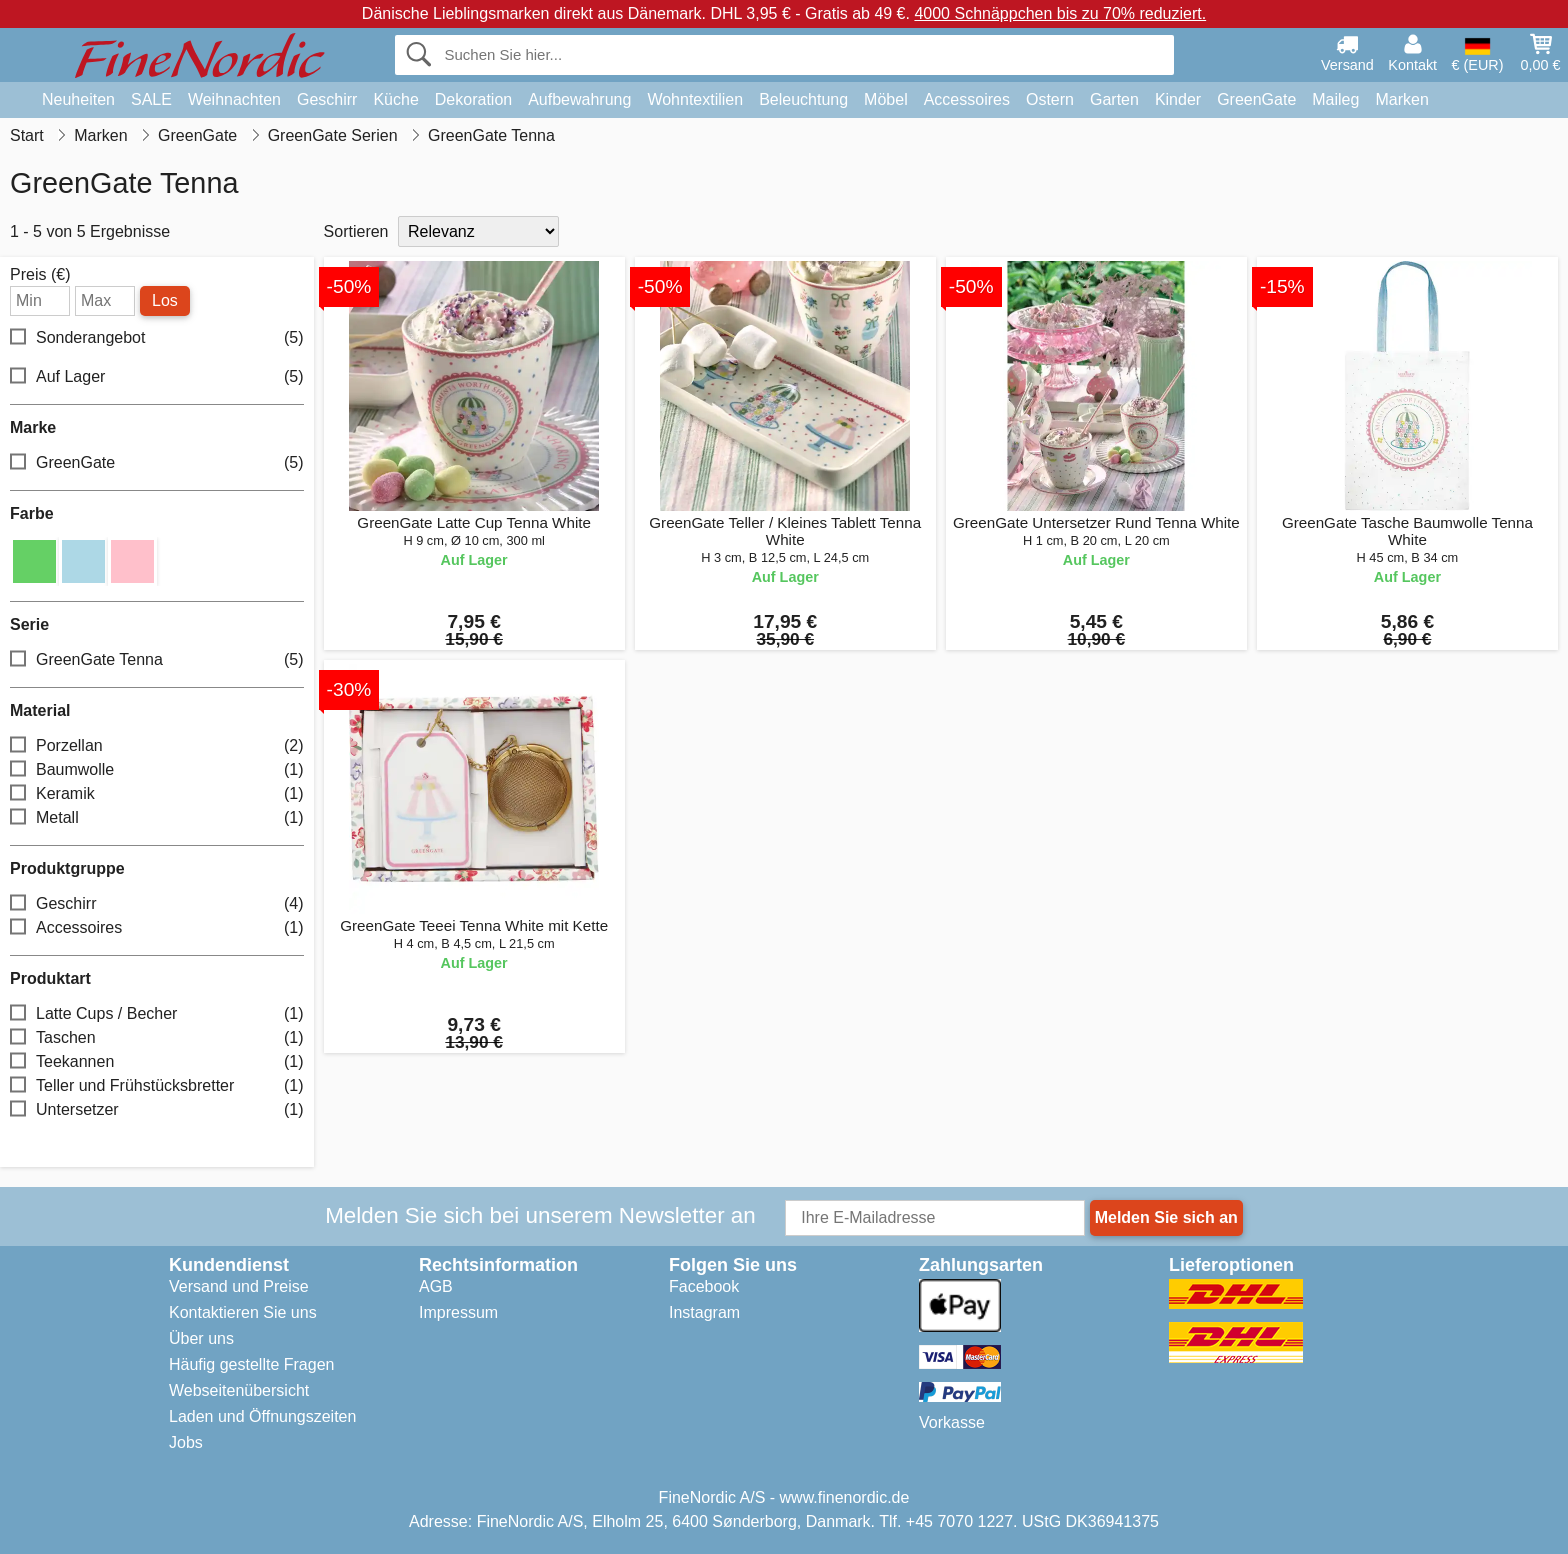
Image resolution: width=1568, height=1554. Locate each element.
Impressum (458, 1312)
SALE (151, 99)
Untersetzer (157, 1110)
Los (165, 300)
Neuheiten (78, 99)
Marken (1401, 99)
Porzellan (157, 746)
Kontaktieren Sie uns (243, 1312)
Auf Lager (157, 377)
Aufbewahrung (579, 99)
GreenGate (1256, 99)
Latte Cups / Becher (157, 1014)
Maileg (1335, 99)
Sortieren (356, 231)
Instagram (704, 1312)
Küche (395, 99)
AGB (436, 1286)
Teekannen (157, 1062)
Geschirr (327, 99)
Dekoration (473, 99)
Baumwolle (157, 770)
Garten (1114, 99)
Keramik (157, 794)
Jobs (186, 1442)
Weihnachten (234, 99)
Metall (157, 818)
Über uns (201, 1338)
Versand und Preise (239, 1286)
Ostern (1050, 99)
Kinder (1178, 99)
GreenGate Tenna (157, 660)
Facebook (704, 1286)
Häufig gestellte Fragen (251, 1364)
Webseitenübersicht (239, 1390)
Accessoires (967, 99)
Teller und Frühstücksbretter (157, 1086)
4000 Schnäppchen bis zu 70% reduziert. (1060, 13)
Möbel (886, 99)
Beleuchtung (803, 99)
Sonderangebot (157, 338)
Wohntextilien (695, 99)
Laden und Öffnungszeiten (262, 1416)
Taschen (157, 1038)
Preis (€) (40, 275)
